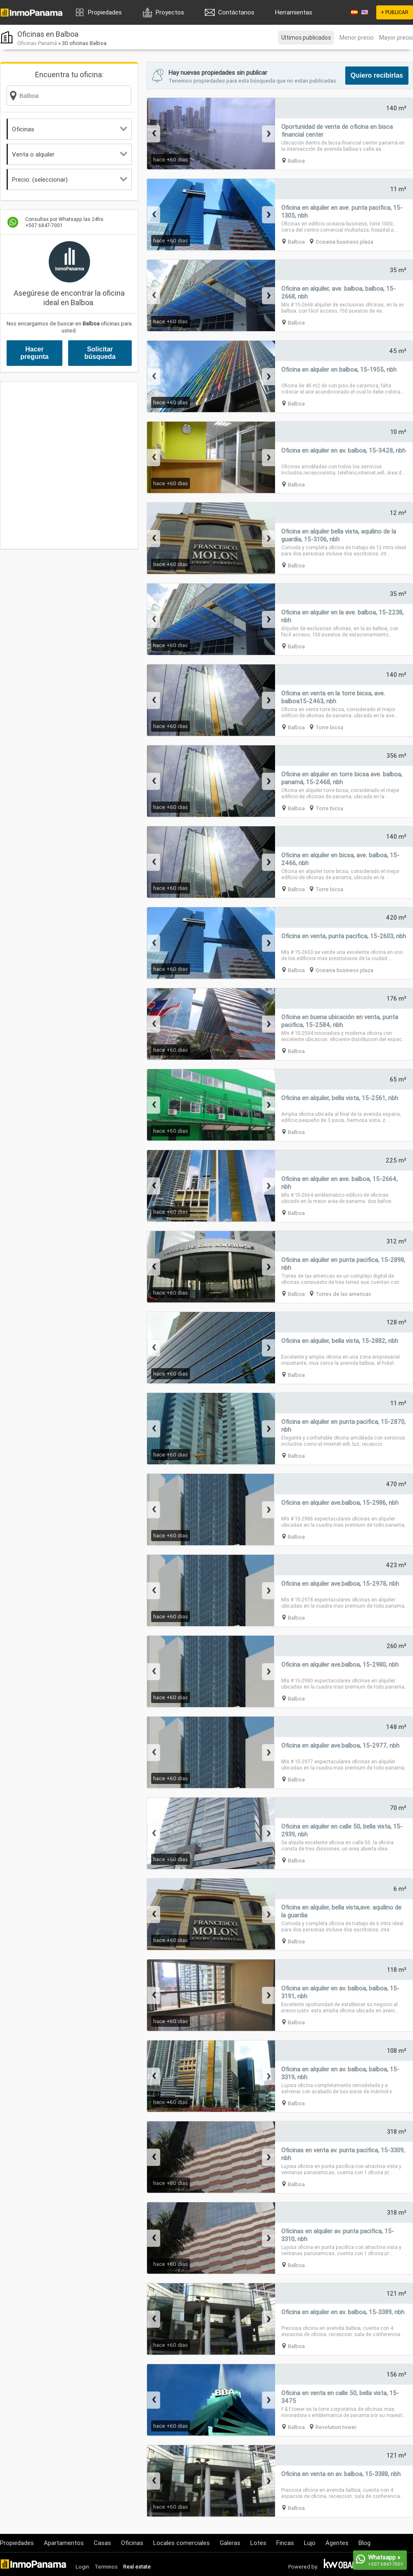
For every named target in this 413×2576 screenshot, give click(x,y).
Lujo (310, 2543)
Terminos (106, 2566)
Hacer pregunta (34, 353)
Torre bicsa (329, 727)
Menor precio (356, 37)
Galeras (230, 2543)
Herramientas (293, 12)
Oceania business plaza (344, 241)
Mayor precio (396, 37)
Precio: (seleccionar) (69, 179)
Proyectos (170, 12)
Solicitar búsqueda (100, 353)
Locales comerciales (181, 2543)
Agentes (337, 2543)
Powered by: (303, 2566)
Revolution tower (336, 2427)
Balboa (296, 160)
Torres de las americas (343, 1293)
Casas (102, 2543)
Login (82, 2566)
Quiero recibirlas (377, 75)
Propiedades (105, 12)
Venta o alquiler (69, 154)
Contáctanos (236, 12)
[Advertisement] (77, 465)
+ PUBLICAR (394, 12)
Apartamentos (64, 2543)
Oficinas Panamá (37, 43)
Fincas (285, 2543)
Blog (364, 2543)
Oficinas (69, 129)
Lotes (258, 2543)
